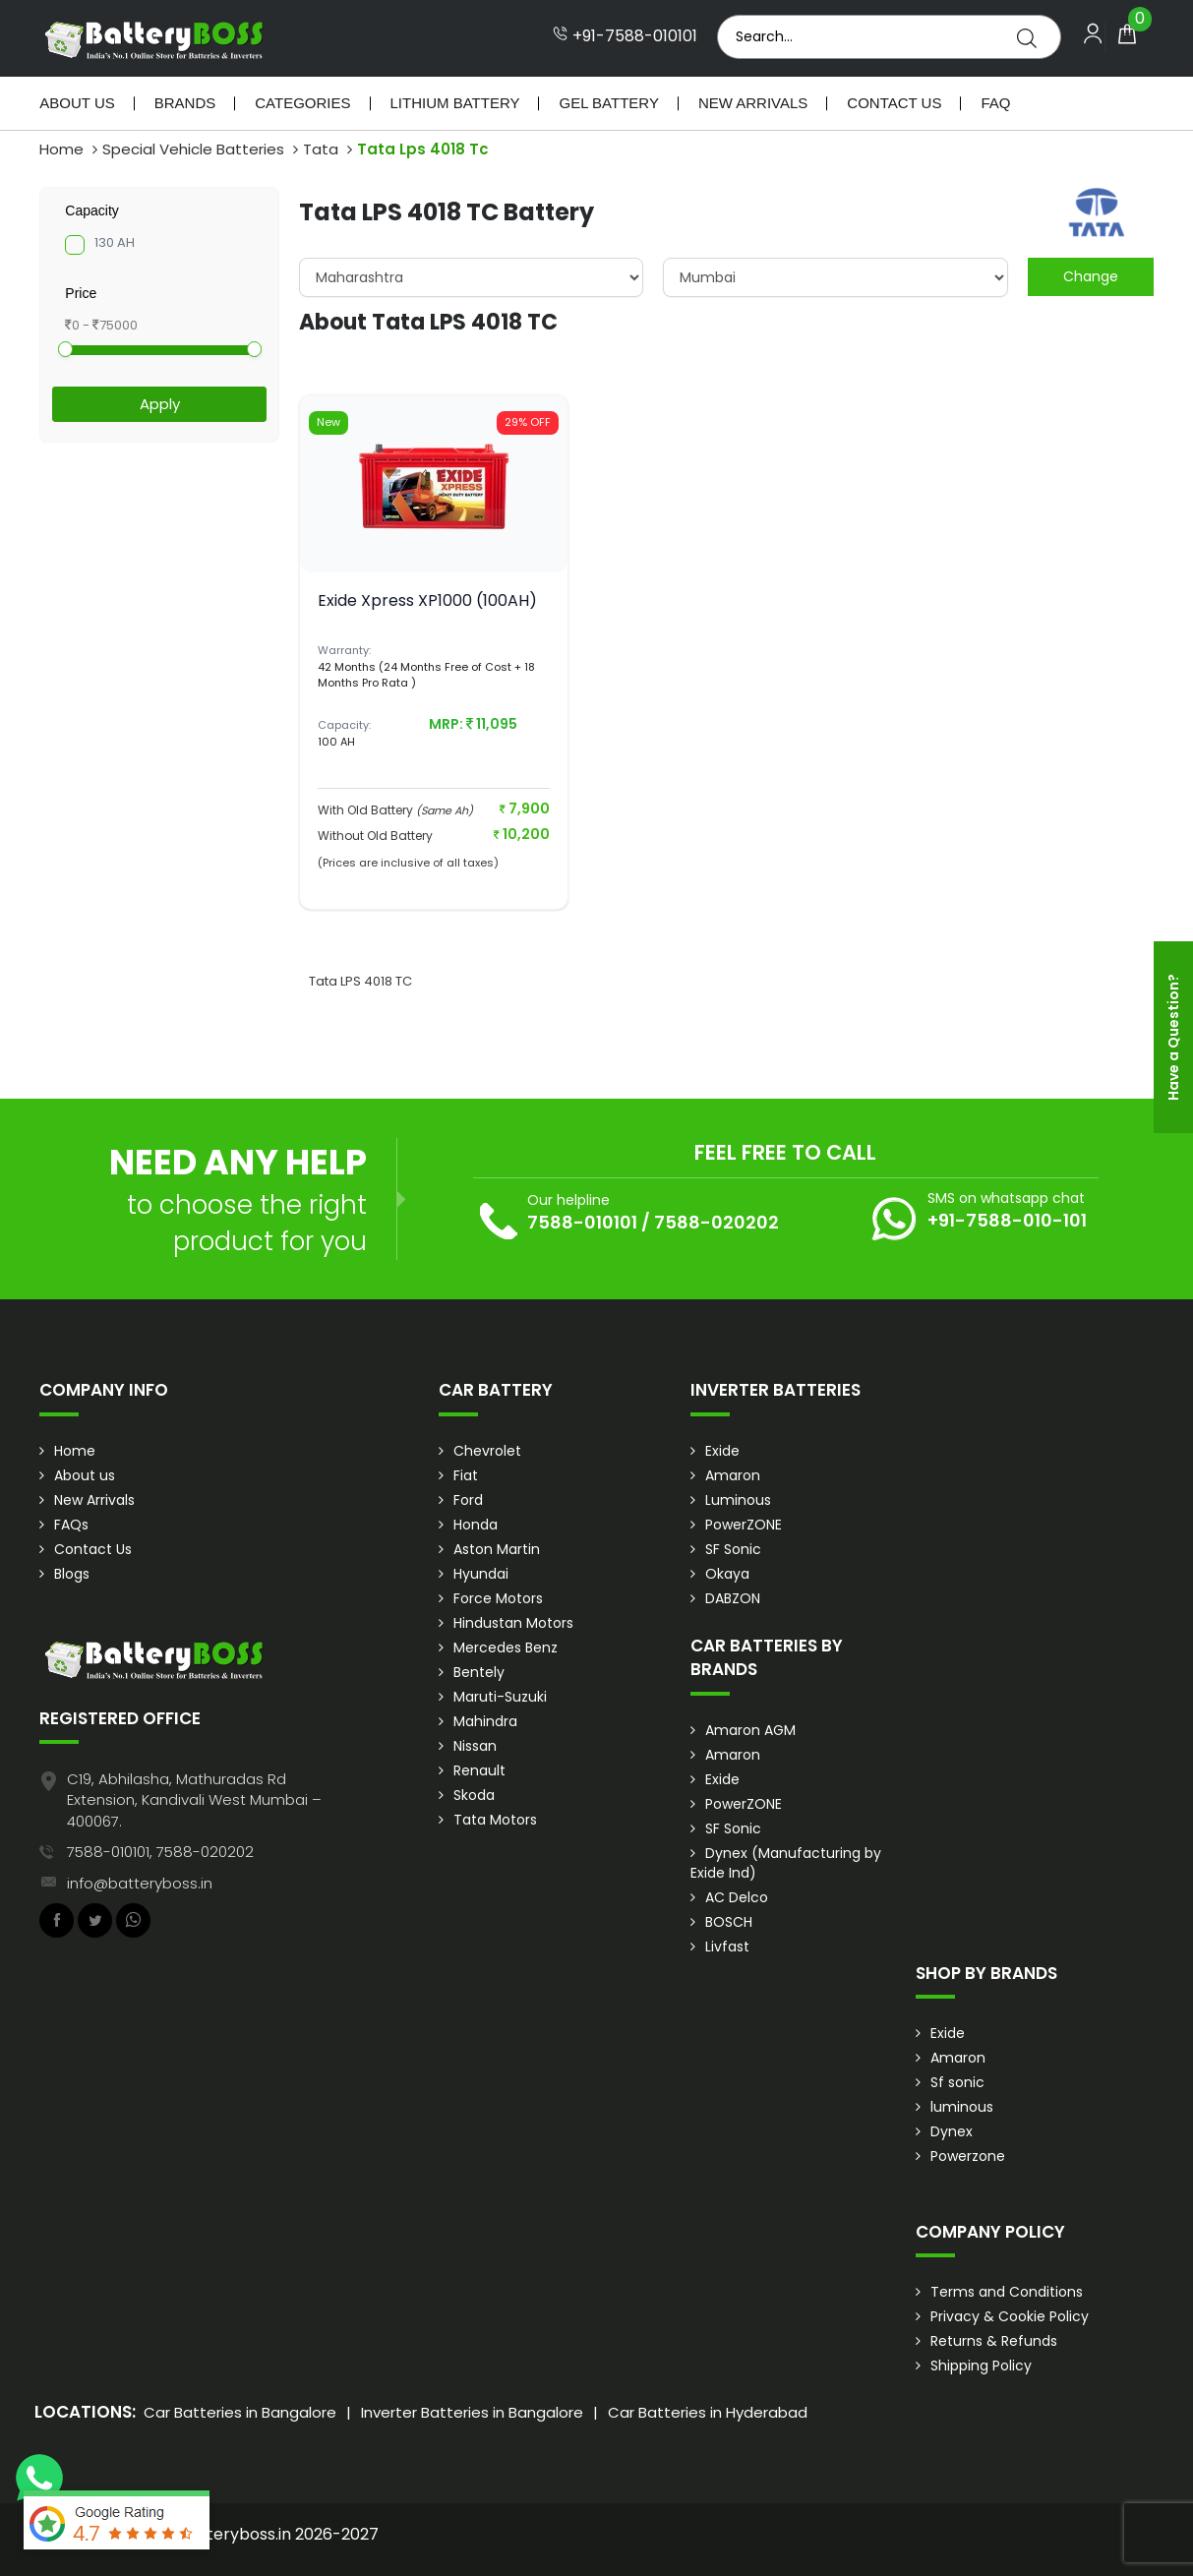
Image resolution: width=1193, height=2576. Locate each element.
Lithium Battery (455, 102)
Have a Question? (1173, 1037)
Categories (302, 102)
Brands (185, 102)
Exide (722, 1451)
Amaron (732, 1475)
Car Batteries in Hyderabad (707, 2412)
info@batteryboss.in (139, 1883)
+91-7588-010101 (625, 36)
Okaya (727, 1574)
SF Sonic (733, 1549)
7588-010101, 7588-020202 (160, 1851)
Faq (995, 102)
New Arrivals (752, 102)
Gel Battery (608, 102)
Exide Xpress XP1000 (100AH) (427, 600)
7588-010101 (582, 1222)
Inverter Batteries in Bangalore (472, 2412)
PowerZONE (743, 1524)
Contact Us (894, 102)
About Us (76, 102)
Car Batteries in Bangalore (240, 2412)
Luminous (738, 1500)
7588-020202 (716, 1222)
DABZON (732, 1598)
